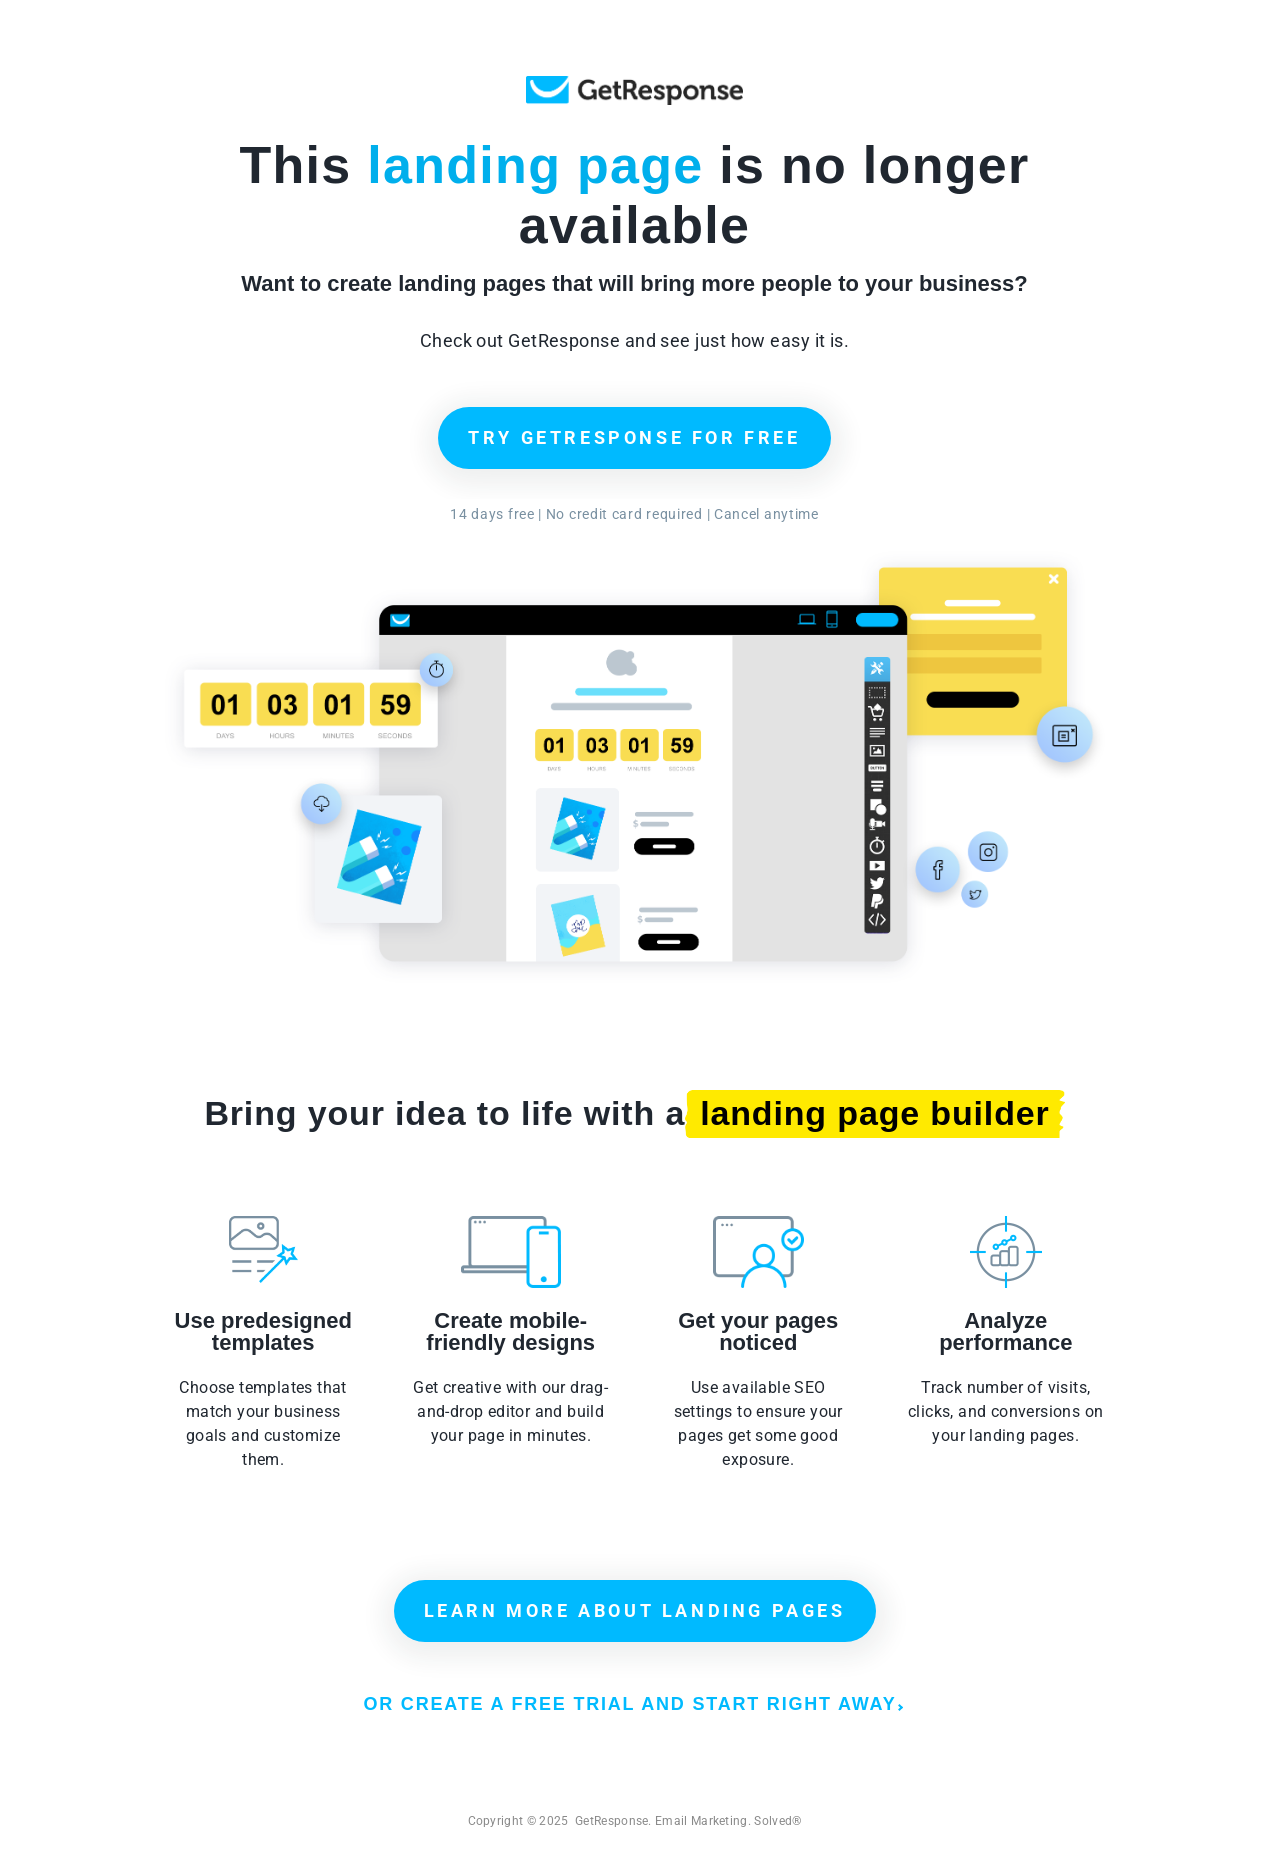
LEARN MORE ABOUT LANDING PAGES (635, 1610)
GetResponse (634, 90)
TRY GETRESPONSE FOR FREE (634, 437)
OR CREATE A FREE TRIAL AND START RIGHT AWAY (632, 1704)
